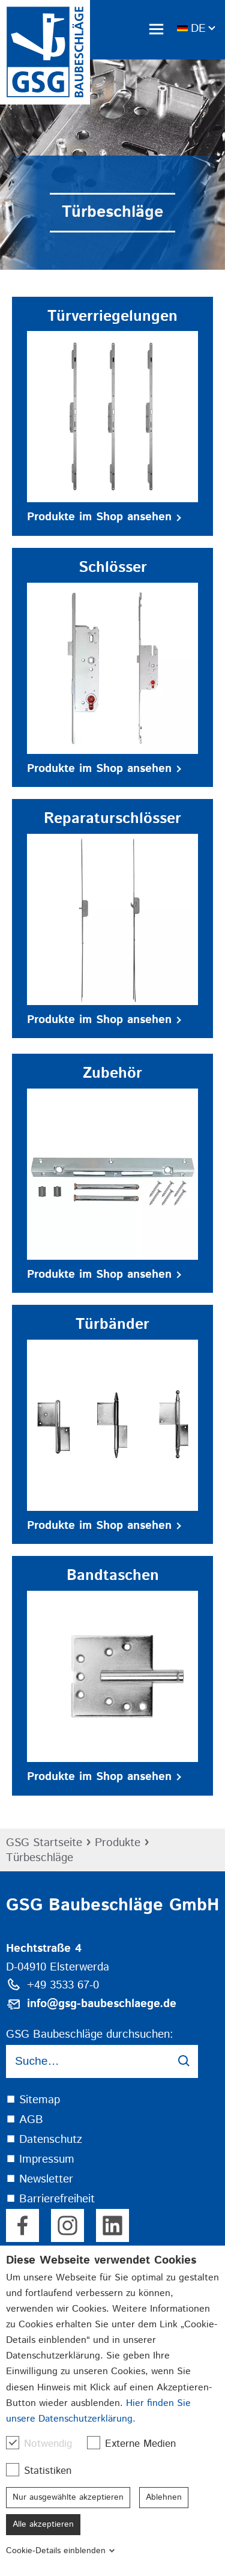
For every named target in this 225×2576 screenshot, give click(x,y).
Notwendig (45, 2443)
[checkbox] (12, 2442)
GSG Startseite (44, 1843)
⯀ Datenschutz (44, 2139)
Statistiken (44, 2470)
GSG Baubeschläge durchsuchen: (89, 2034)
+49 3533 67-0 (63, 1985)
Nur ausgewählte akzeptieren (68, 2497)
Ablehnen (164, 2497)
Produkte (117, 1843)
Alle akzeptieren (43, 2524)
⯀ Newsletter (39, 2179)
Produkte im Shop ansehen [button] (104, 517)
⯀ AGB (24, 2120)
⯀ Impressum (40, 2159)
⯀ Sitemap (33, 2100)
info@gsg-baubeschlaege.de (101, 2004)
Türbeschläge (39, 1858)
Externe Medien (137, 2443)
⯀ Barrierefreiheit (50, 2199)
